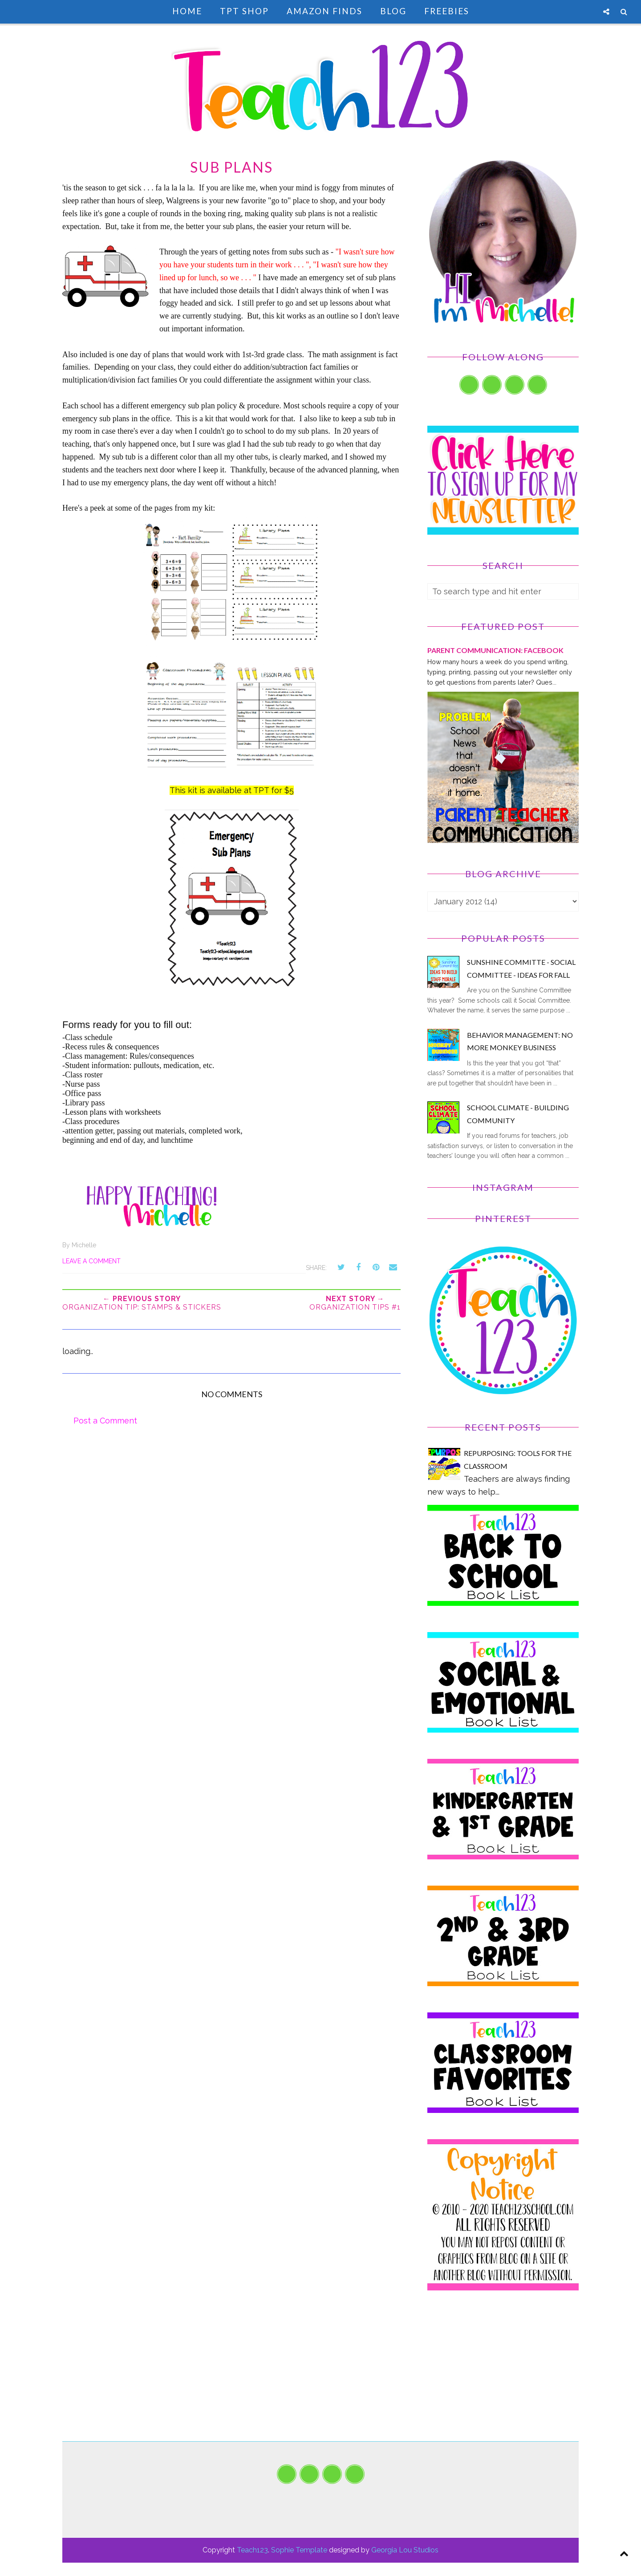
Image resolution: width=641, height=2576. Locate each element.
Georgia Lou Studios (404, 2550)
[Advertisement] (503, 2379)
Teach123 (252, 2550)
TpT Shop (244, 11)
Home (187, 11)
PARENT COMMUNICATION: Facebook (495, 650)
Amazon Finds (324, 11)
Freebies (446, 11)
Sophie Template (299, 2550)
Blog (393, 11)
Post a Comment (105, 1420)
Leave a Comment (91, 1261)
